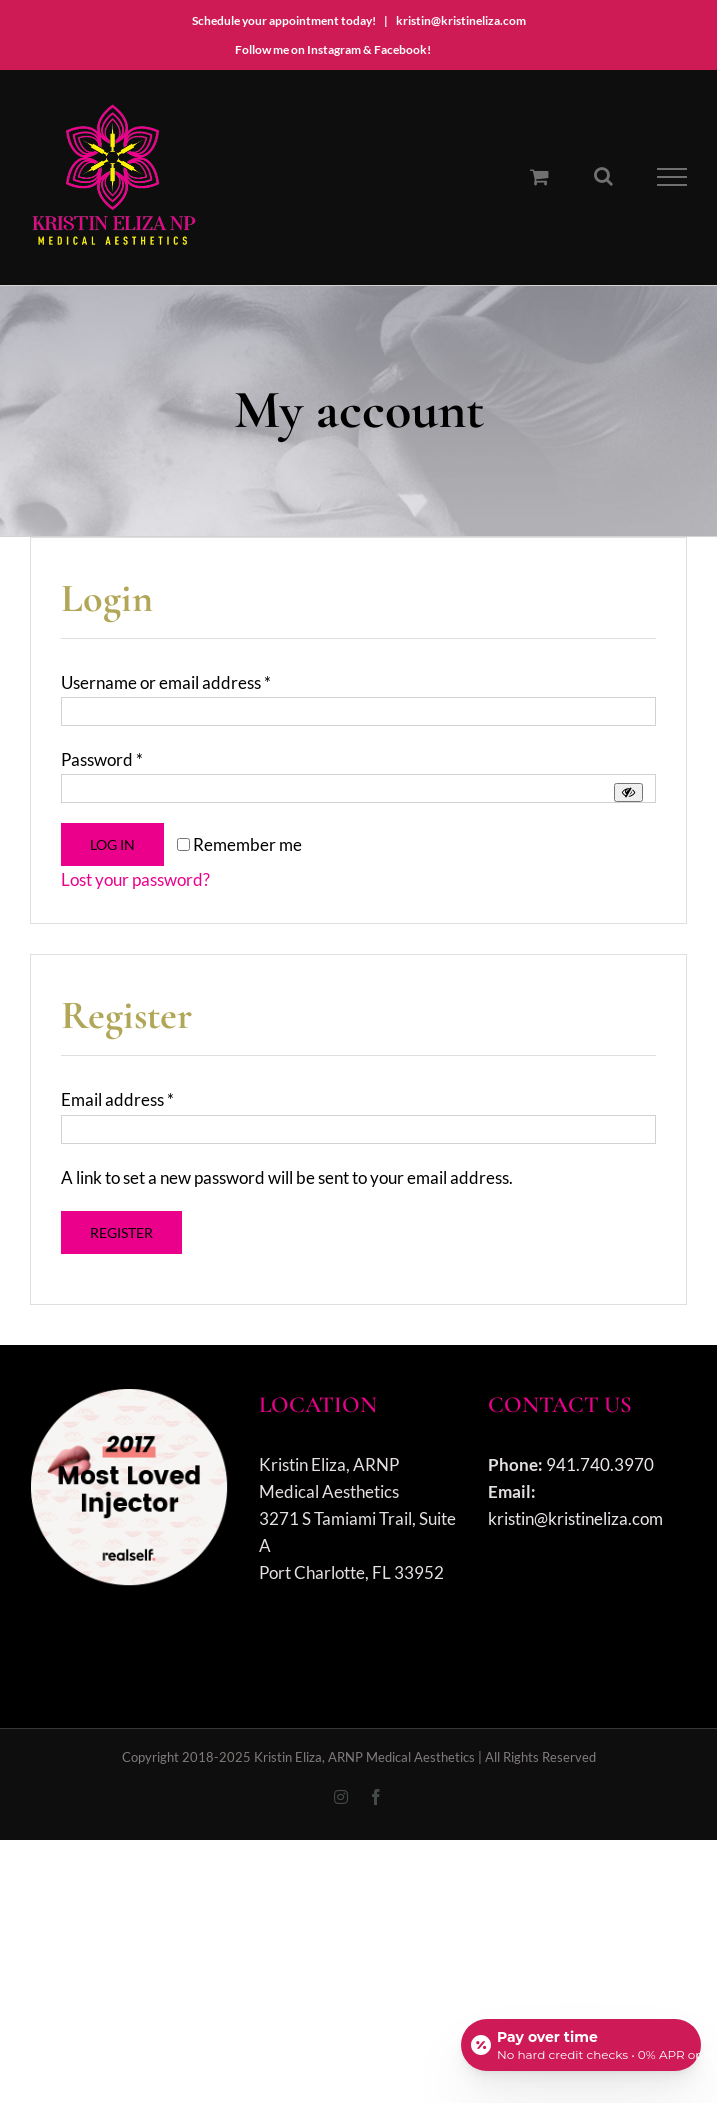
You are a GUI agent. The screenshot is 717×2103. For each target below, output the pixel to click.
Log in (112, 844)
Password (102, 759)
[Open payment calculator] (581, 2045)
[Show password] (628, 792)
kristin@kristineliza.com (461, 20)
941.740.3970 (600, 1464)
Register (121, 1232)
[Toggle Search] (603, 176)
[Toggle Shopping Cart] (539, 176)
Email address (117, 1099)
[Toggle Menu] (672, 177)
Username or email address (166, 682)
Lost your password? (135, 879)
